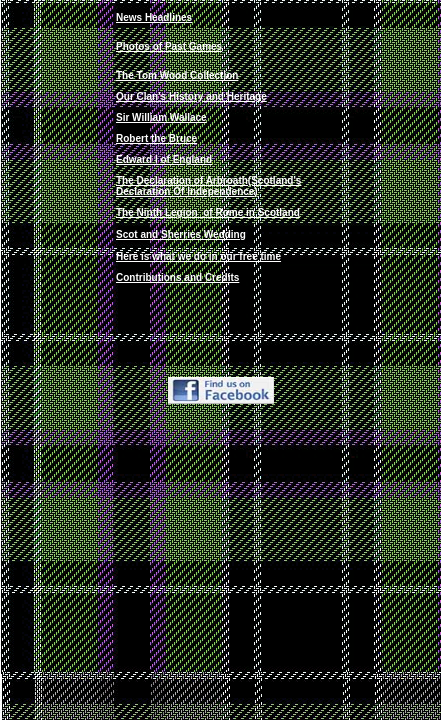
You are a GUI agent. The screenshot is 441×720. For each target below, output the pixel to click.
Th (208, 212)
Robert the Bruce (156, 138)
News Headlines (154, 17)
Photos (133, 46)
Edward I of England (164, 159)
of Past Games (186, 46)
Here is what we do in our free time (198, 256)
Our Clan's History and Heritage (191, 96)
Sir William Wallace (161, 117)
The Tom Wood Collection (177, 75)
